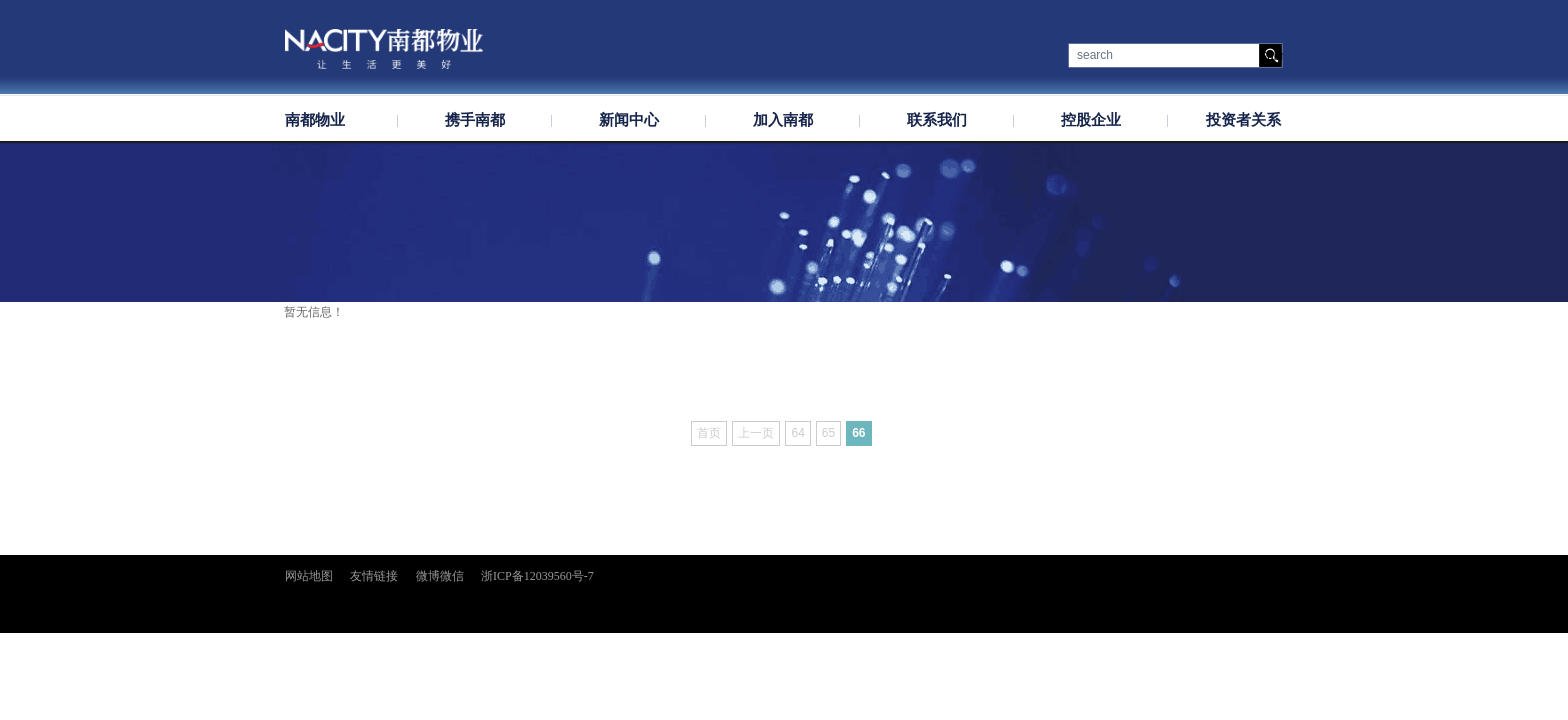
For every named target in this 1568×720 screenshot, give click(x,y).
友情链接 (374, 576)
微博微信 (440, 576)
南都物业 (315, 120)
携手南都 (475, 120)
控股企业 (1091, 120)
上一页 (756, 433)
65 (828, 433)
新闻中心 (629, 120)
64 (797, 433)
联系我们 (937, 120)
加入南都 (783, 120)
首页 (709, 433)
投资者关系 (1243, 120)
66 (858, 433)
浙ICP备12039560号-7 (537, 576)
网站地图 (309, 576)
